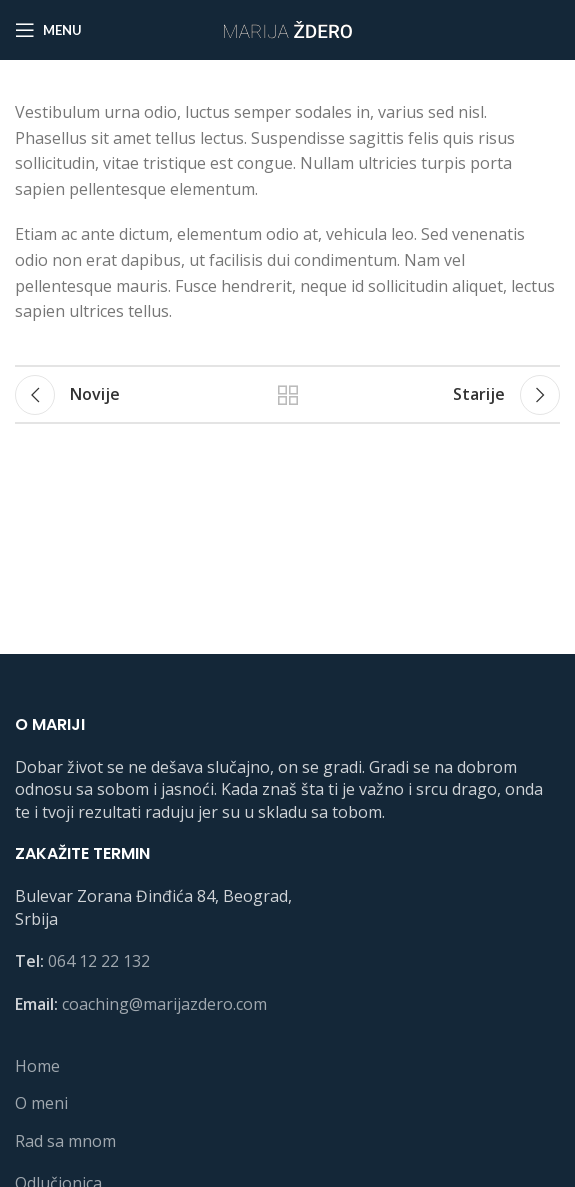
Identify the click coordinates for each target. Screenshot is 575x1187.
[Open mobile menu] (48, 30)
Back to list (287, 395)
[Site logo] (288, 28)
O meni (41, 1103)
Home (37, 1066)
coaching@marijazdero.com (164, 1004)
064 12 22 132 (99, 961)
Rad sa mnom (65, 1141)
